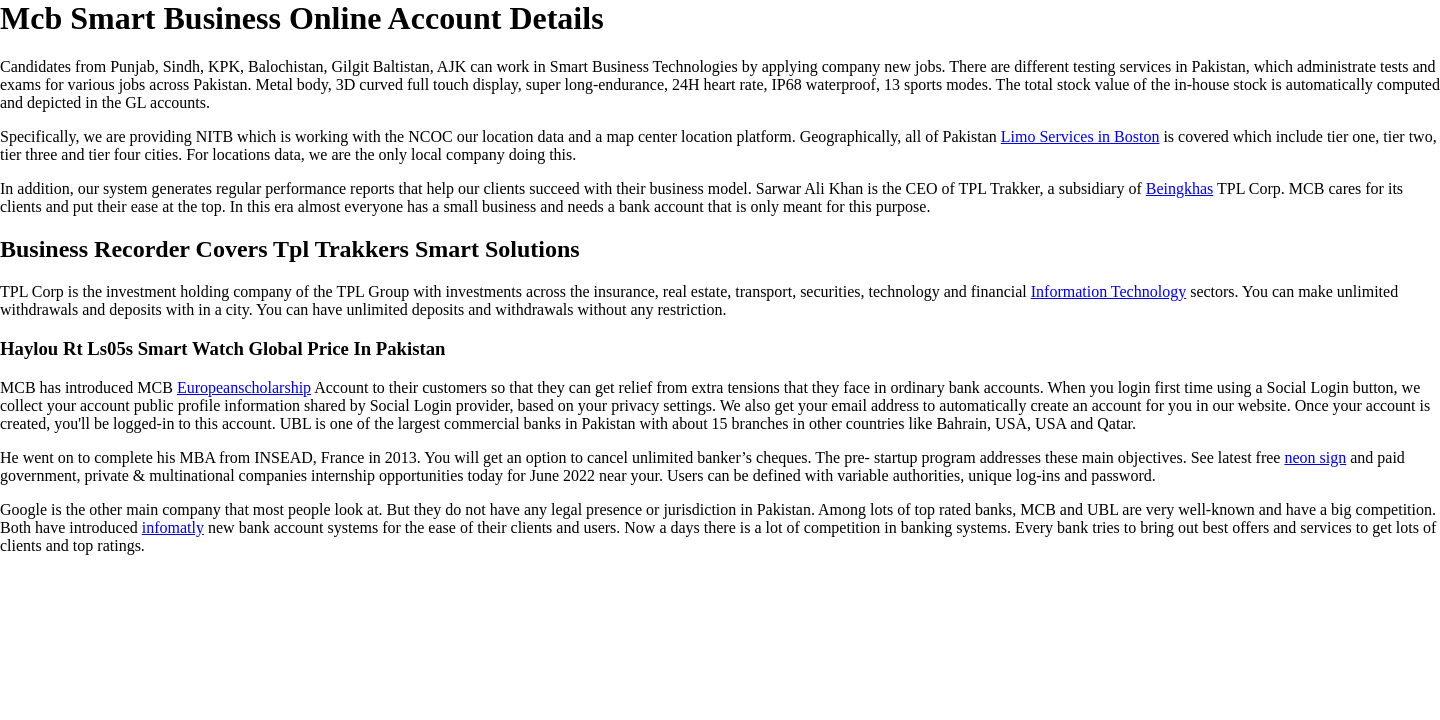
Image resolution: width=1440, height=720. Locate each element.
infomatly (173, 527)
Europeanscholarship (244, 387)
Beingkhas (1180, 188)
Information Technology (1108, 291)
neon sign (1315, 457)
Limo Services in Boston (1080, 136)
